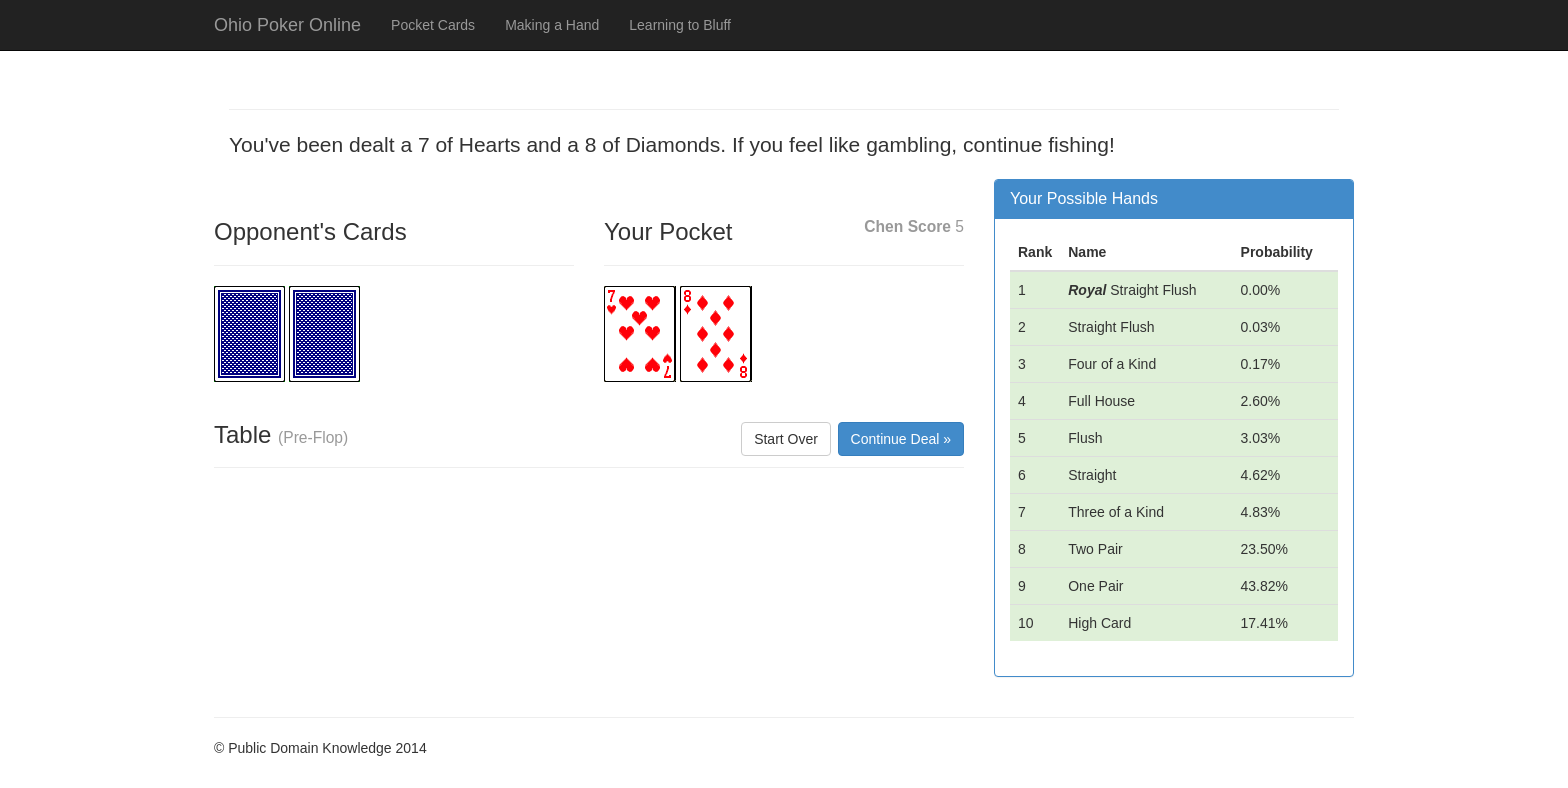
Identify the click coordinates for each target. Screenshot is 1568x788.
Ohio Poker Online (287, 25)
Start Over (786, 439)
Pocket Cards (433, 25)
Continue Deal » (901, 439)
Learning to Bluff (680, 25)
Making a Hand (552, 25)
